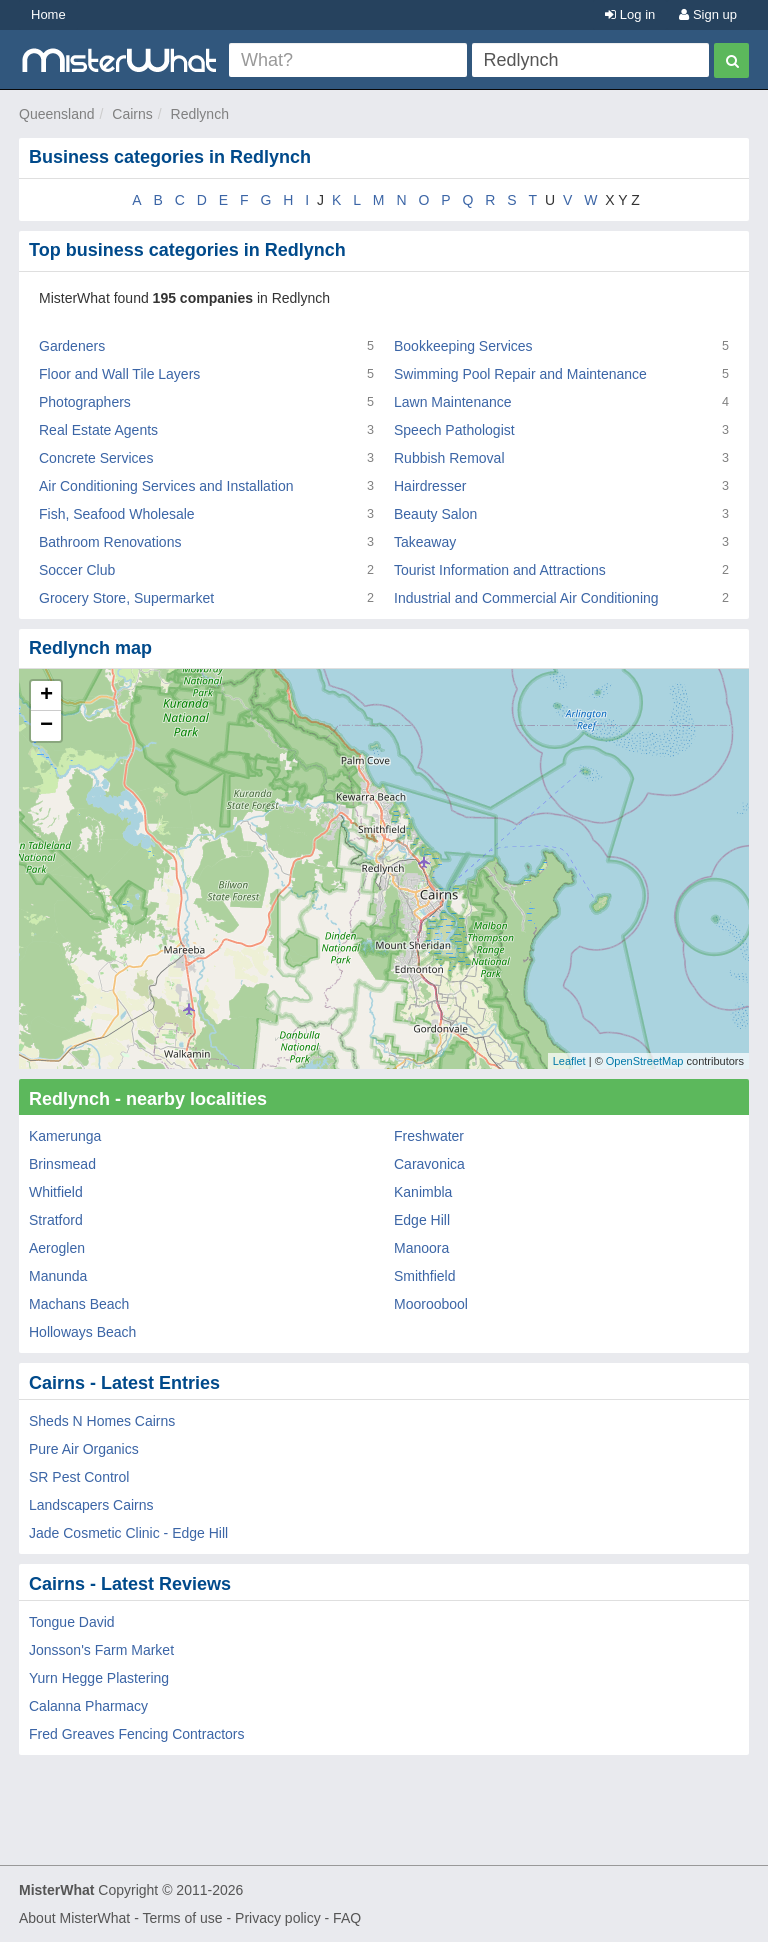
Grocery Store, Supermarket (126, 598)
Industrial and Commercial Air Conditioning (526, 598)
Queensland (57, 114)
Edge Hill (422, 1220)
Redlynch (200, 114)
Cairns (132, 114)
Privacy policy (278, 1918)
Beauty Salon (435, 514)
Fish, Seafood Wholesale (117, 514)
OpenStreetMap (645, 1061)
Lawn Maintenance (453, 402)
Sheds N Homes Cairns (102, 1421)
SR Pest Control (79, 1477)
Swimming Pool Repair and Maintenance (520, 374)
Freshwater (429, 1136)
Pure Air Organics (84, 1449)
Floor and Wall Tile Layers (119, 374)
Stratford (56, 1220)
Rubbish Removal (449, 458)
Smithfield (424, 1276)
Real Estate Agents (98, 430)
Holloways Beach (82, 1332)
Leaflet (569, 1061)
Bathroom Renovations (110, 542)
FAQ (347, 1918)
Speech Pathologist (454, 430)
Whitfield (56, 1192)
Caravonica (429, 1164)
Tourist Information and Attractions (500, 570)
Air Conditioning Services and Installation (166, 486)
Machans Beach (79, 1304)
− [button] (46, 726)
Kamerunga (65, 1136)
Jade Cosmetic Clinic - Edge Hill (128, 1533)
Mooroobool (431, 1304)
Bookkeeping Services (463, 346)
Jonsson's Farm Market (101, 1650)
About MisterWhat (74, 1918)
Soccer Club (77, 570)
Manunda (58, 1276)
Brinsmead (62, 1164)
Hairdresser (430, 486)
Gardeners (72, 346)
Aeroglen (57, 1248)
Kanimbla (423, 1192)
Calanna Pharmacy (88, 1706)
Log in (630, 14)
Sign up (708, 14)
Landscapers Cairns (91, 1505)
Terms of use (182, 1918)
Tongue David (72, 1622)
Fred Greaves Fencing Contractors (137, 1734)
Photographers (85, 402)
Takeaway (425, 542)
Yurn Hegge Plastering (99, 1678)
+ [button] (46, 696)
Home (48, 14)
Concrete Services (96, 458)
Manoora (421, 1248)
